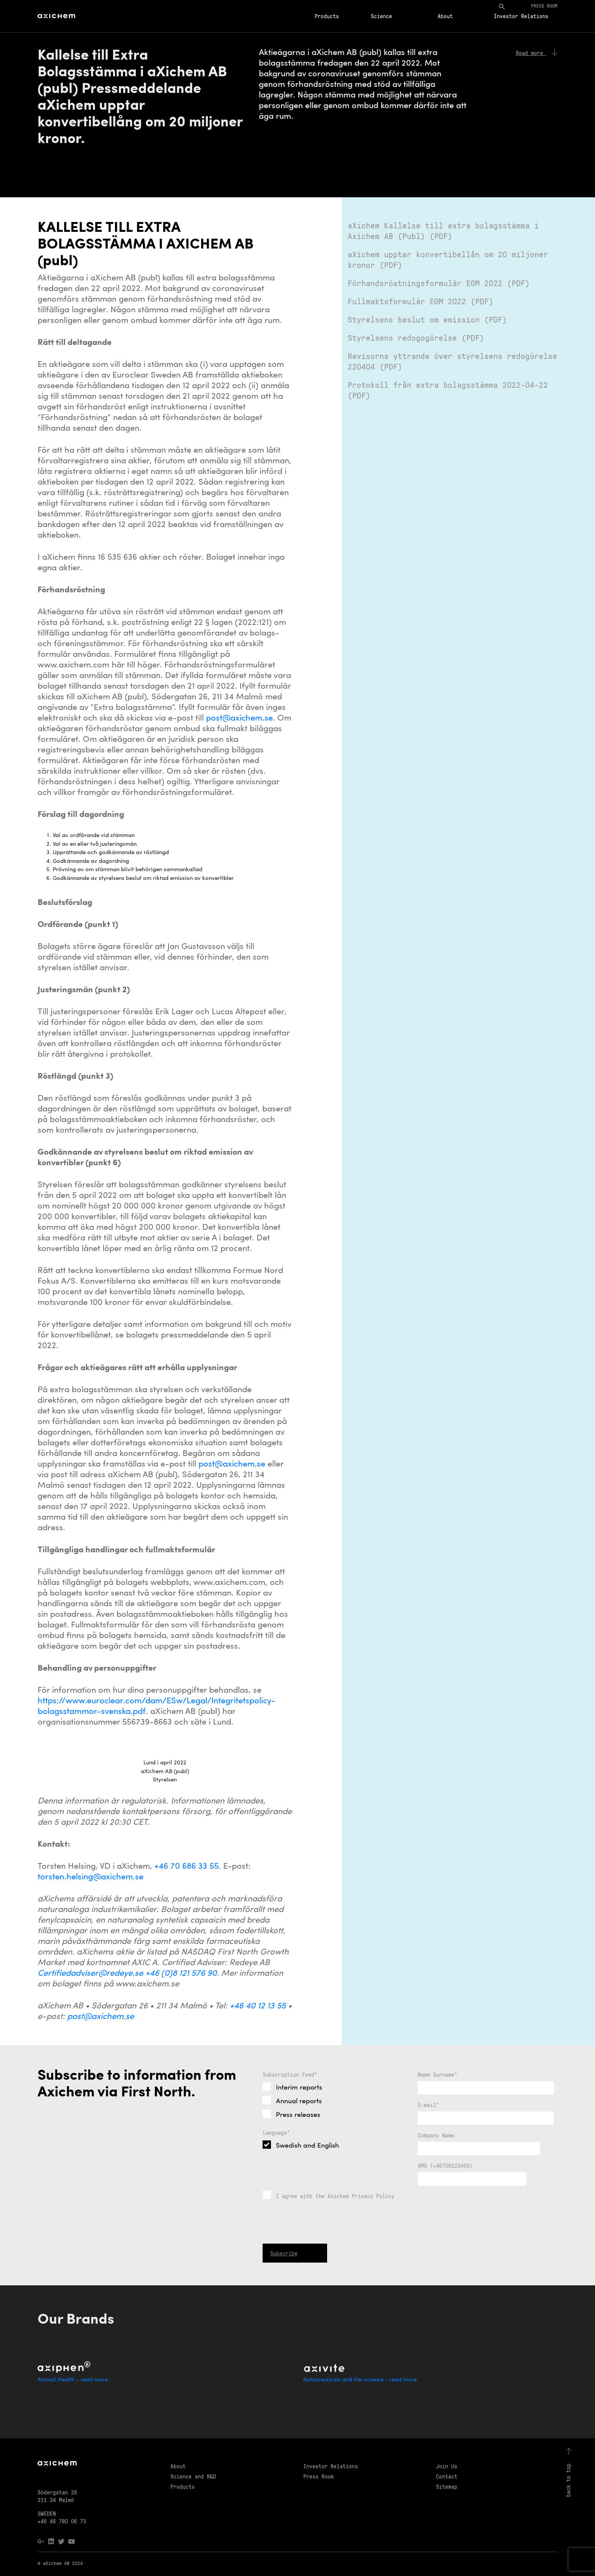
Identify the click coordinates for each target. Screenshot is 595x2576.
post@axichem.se (239, 718)
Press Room (318, 2476)
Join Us (446, 2466)
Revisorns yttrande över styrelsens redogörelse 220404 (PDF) (452, 361)
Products (327, 16)
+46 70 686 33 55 (186, 1866)
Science (381, 16)
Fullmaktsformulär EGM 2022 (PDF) (420, 301)
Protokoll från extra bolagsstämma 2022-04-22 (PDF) (448, 390)
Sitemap (446, 2486)
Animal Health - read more (73, 2380)
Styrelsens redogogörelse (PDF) (416, 337)
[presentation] (320, 2259)
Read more (536, 53)
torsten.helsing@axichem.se (90, 1877)
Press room (544, 5)
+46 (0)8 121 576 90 (181, 1973)
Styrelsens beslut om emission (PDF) (427, 319)
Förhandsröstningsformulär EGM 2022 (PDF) (439, 282)
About (445, 16)
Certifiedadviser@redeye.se (90, 1973)
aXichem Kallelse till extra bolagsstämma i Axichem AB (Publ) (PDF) (443, 230)
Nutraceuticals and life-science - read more (360, 2380)
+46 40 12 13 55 (258, 2006)
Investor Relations (521, 16)
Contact (446, 2476)
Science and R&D (193, 2476)
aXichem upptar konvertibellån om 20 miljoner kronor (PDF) (448, 259)
